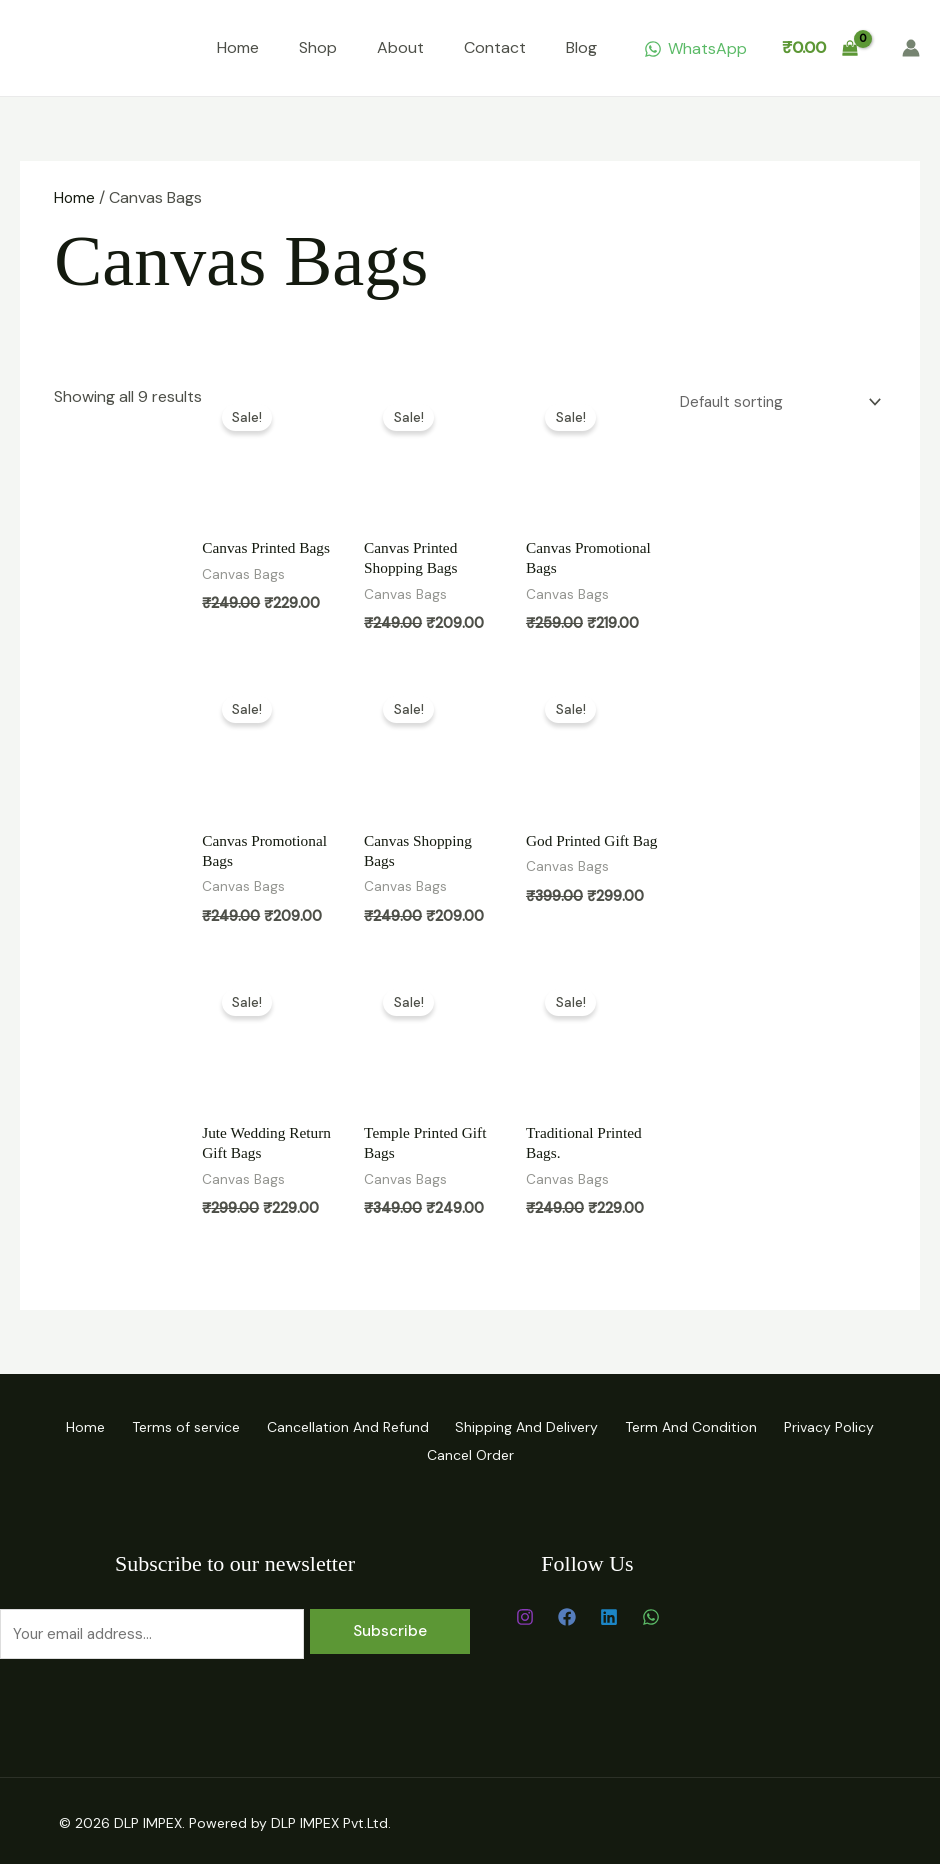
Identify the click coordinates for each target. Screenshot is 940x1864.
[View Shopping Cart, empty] (819, 48)
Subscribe (390, 1627)
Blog (581, 47)
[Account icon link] (911, 48)
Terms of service (166, 1426)
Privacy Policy (862, 1426)
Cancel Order (470, 1452)
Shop (318, 47)
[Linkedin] (609, 1613)
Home (238, 47)
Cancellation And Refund (341, 1426)
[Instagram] (525, 1613)
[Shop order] (772, 400)
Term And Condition (711, 1426)
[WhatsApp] (695, 49)
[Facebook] (567, 1613)
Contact (495, 47)
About (400, 47)
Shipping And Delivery (533, 1426)
